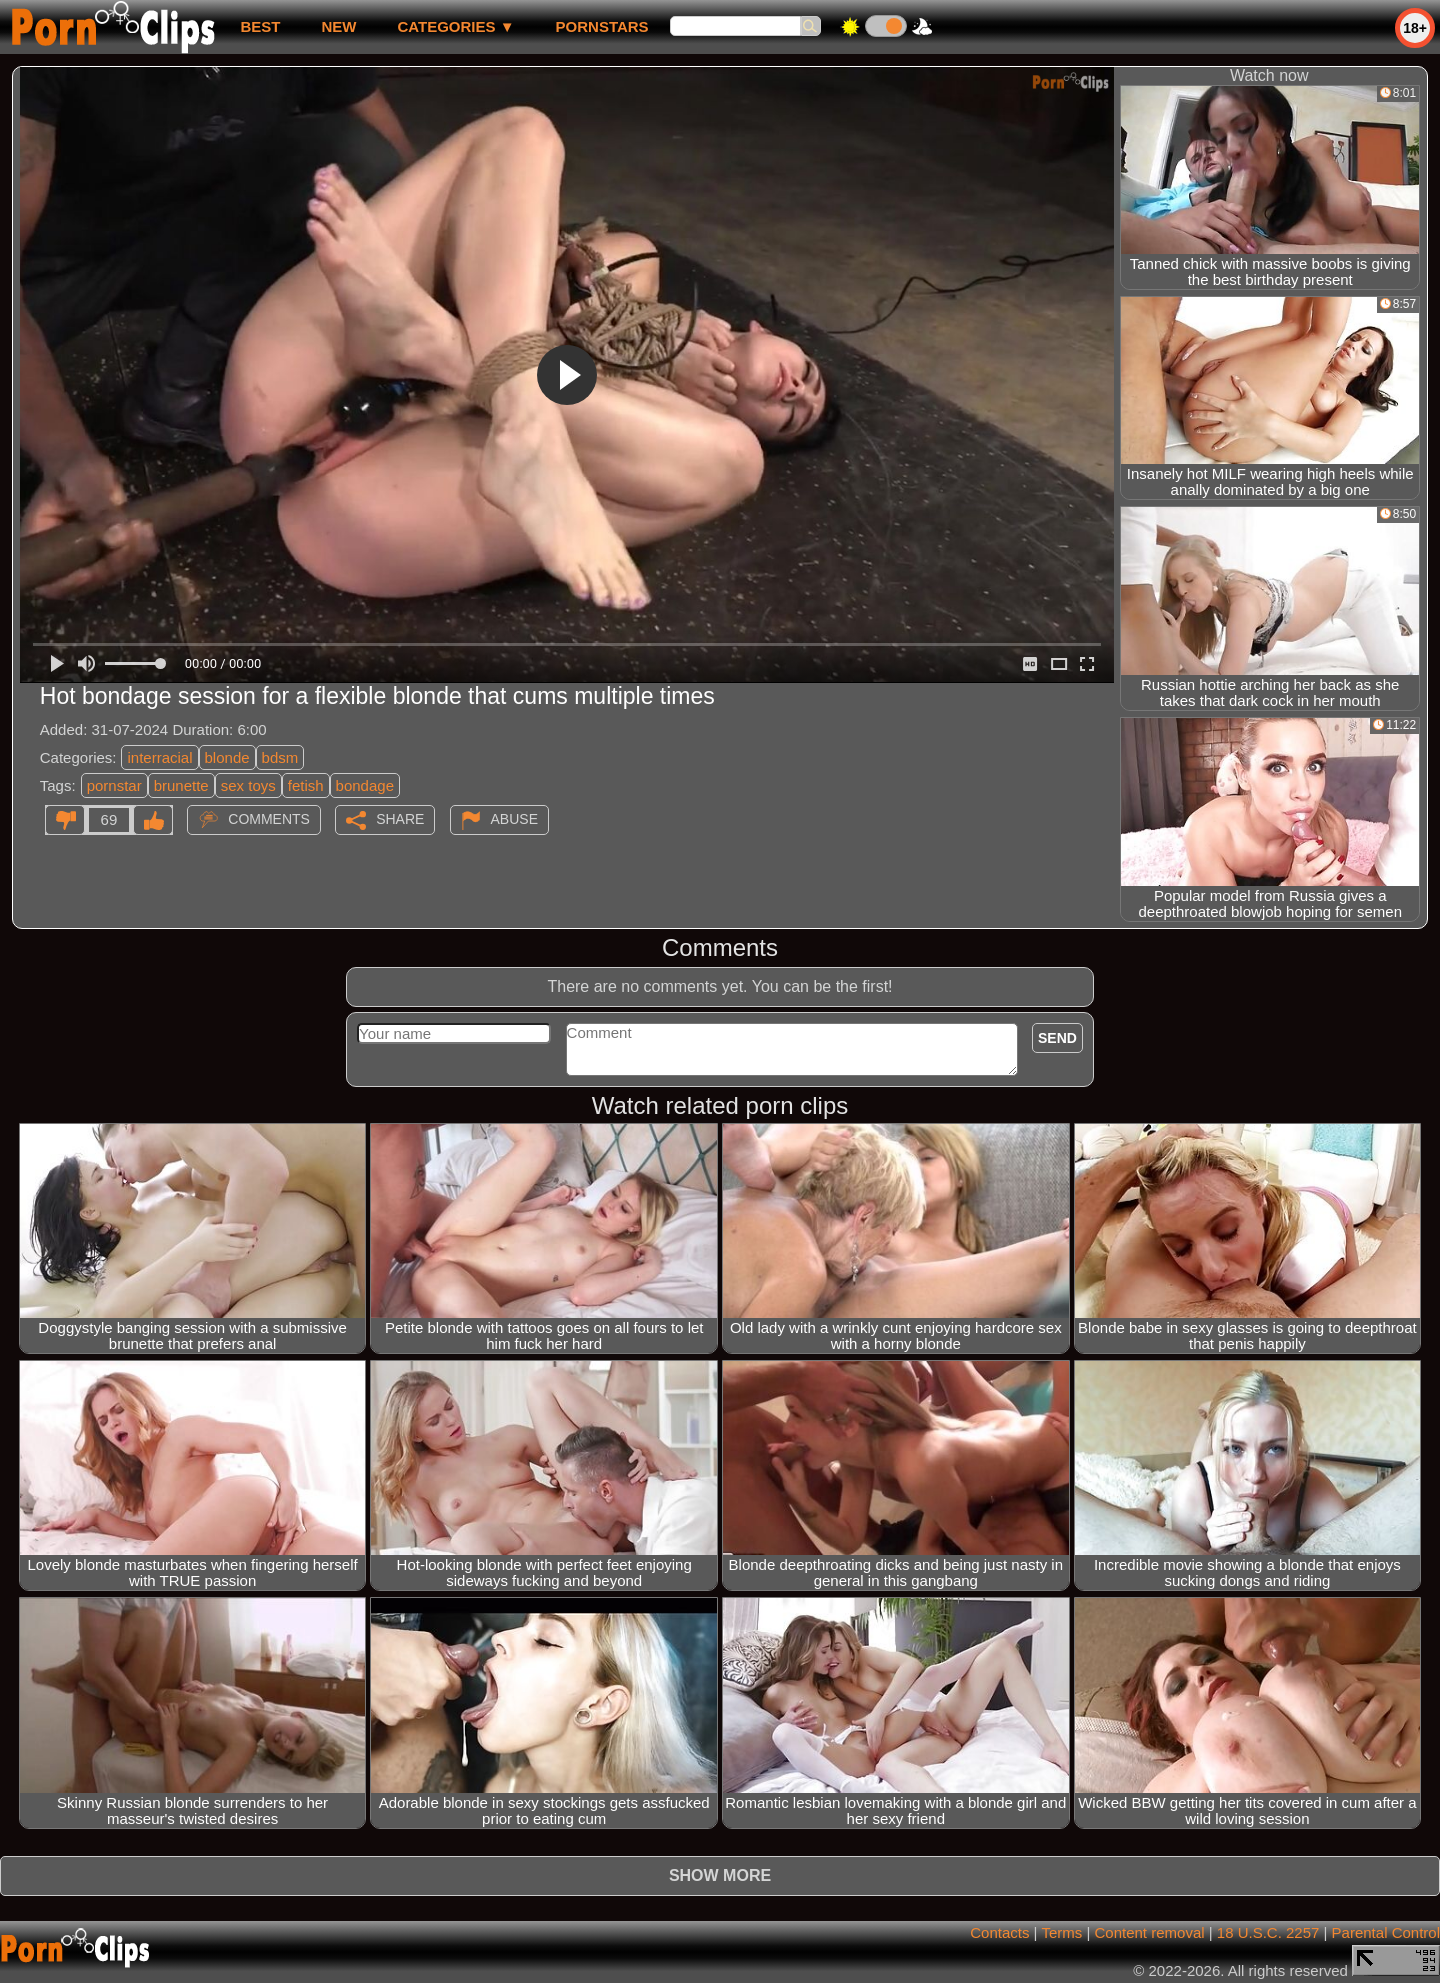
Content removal (1150, 1932)
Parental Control (1386, 1932)
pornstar (114, 785)
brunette (181, 785)
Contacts (999, 1932)
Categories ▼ (455, 26)
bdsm (280, 757)
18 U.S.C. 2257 (1268, 1932)
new (338, 26)
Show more (720, 1875)
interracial (159, 757)
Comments (269, 819)
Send (1057, 1038)
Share (400, 819)
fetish (306, 785)
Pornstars (602, 26)
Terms (1061, 1932)
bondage (365, 785)
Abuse (514, 819)
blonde (227, 757)
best (260, 26)
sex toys (248, 785)
